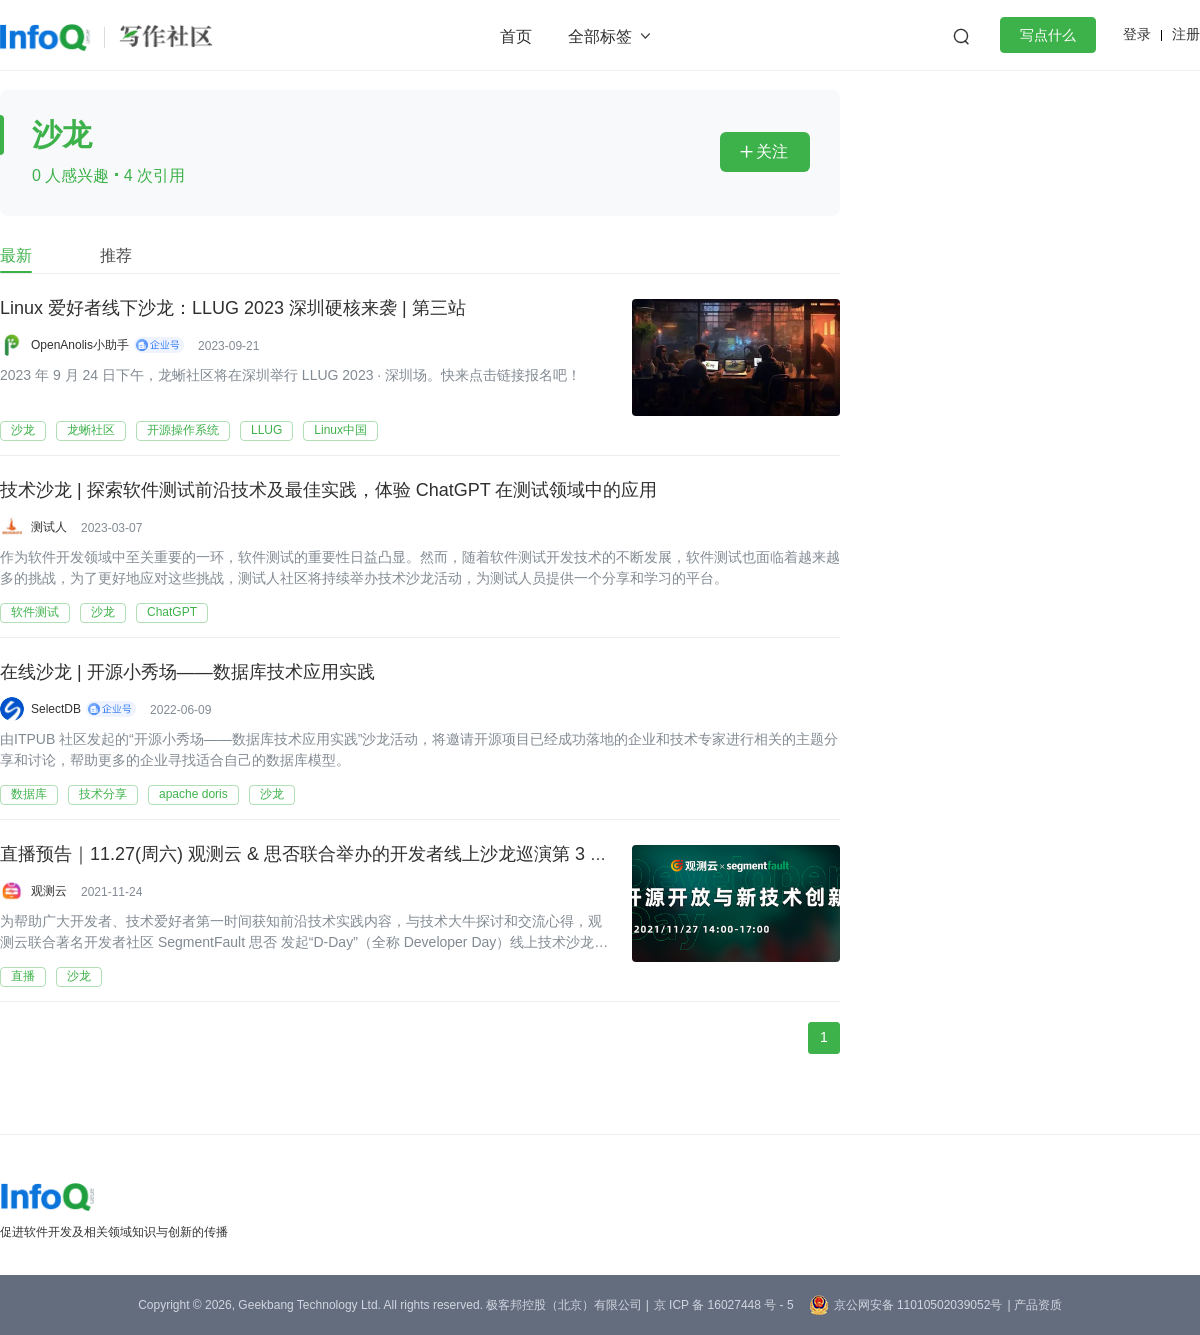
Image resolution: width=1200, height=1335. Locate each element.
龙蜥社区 (91, 430)
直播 (23, 976)
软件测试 (35, 612)
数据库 (29, 794)
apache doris (193, 794)
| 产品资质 (1034, 1305)
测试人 (49, 527)
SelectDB (56, 709)
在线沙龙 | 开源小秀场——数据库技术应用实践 (187, 673)
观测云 (49, 891)
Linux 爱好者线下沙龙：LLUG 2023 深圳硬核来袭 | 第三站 (233, 309)
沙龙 (23, 430)
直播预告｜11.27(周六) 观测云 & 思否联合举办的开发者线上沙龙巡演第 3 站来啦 (322, 855)
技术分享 (103, 794)
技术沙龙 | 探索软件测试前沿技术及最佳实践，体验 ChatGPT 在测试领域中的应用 (328, 491)
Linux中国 (340, 430)
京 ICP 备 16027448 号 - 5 (724, 1305)
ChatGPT (172, 612)
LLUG (266, 430)
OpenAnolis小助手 (80, 345)
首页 (516, 36)
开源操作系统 (183, 430)
